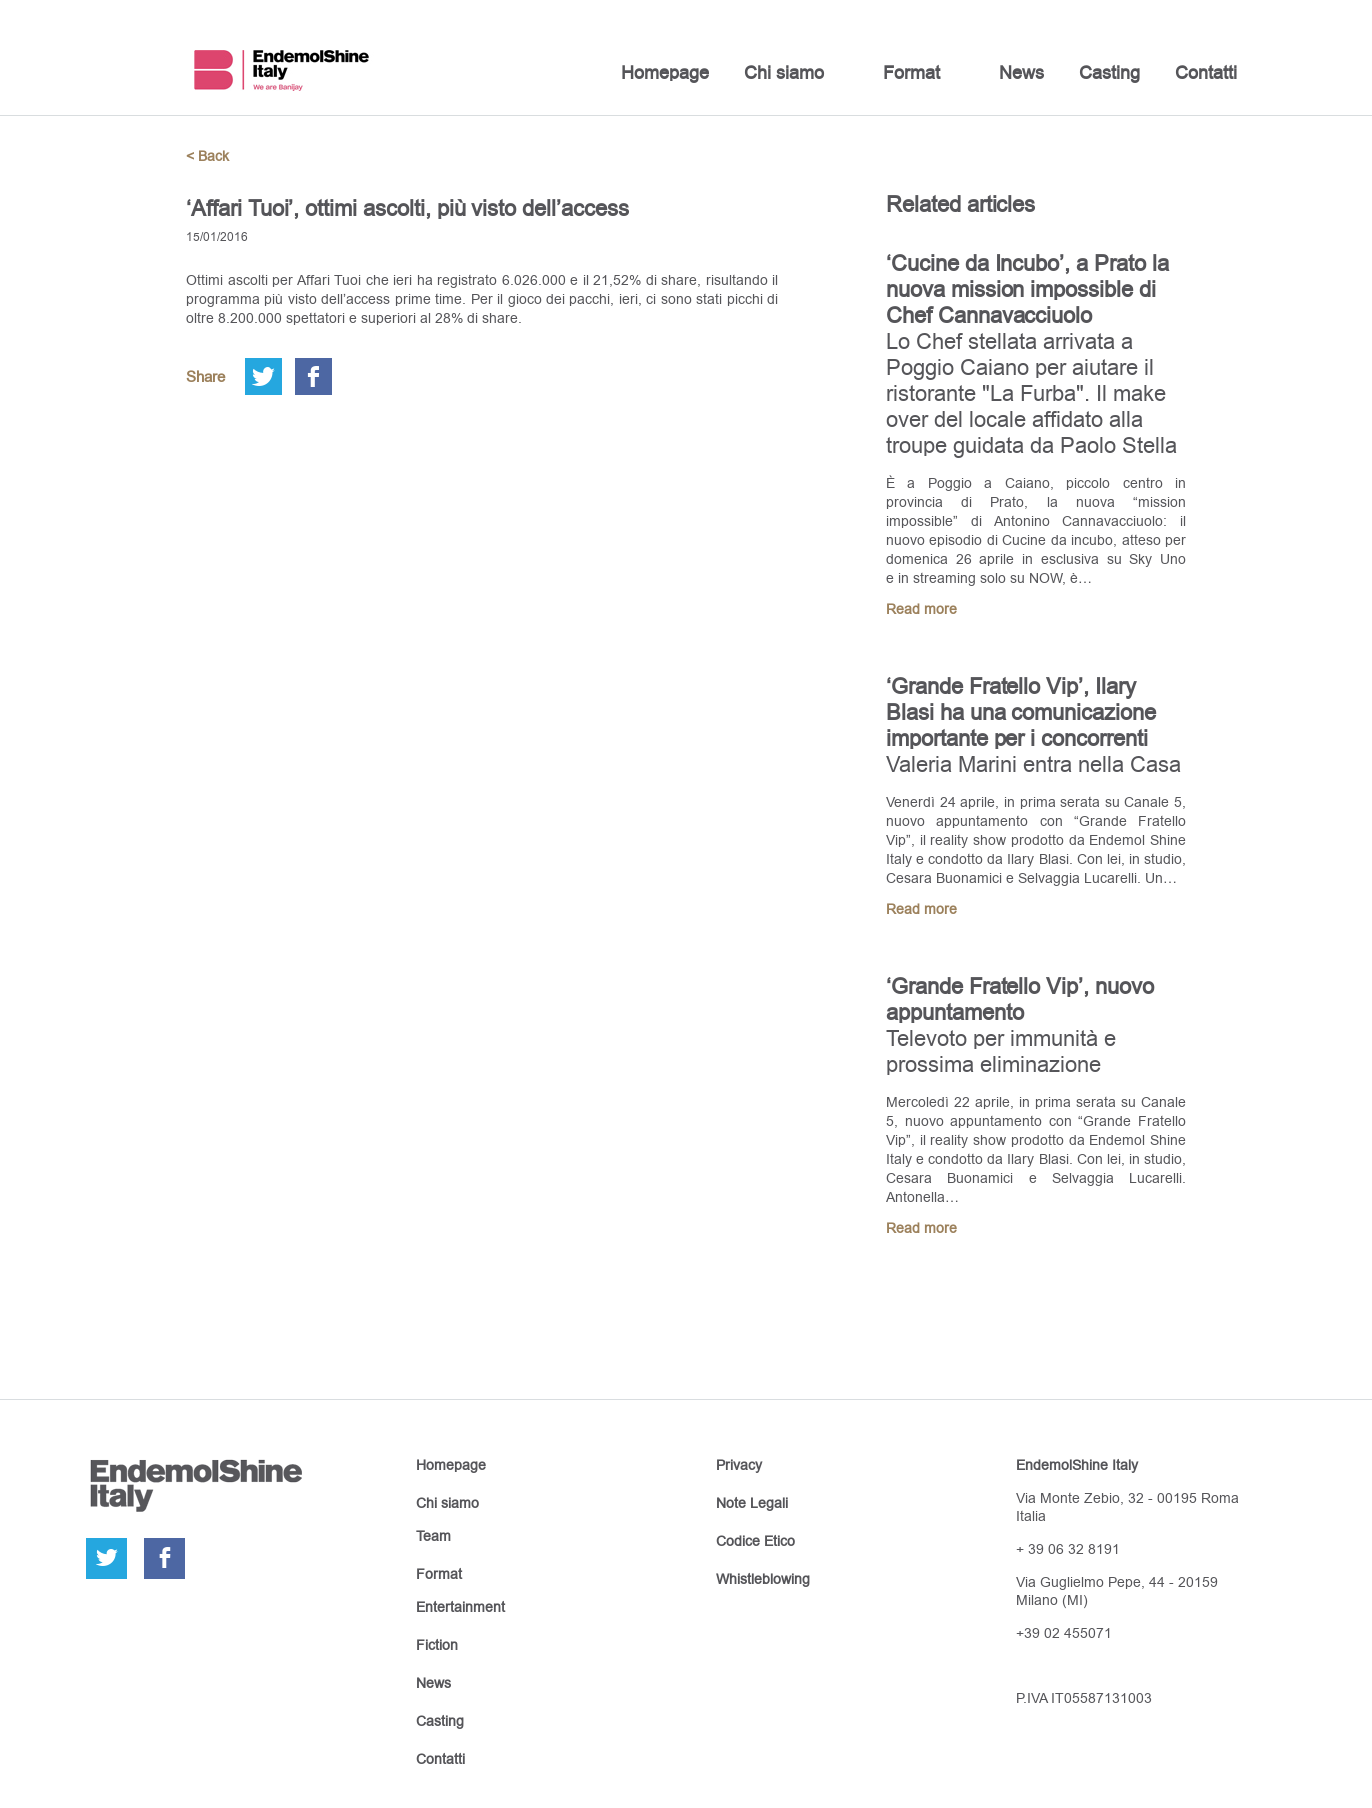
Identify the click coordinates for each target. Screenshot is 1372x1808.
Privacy (739, 1465)
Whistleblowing (763, 1579)
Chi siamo (784, 72)
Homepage (665, 72)
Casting (1109, 72)
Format (911, 72)
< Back (207, 156)
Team (433, 1536)
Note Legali (752, 1503)
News (1021, 72)
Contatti (1206, 72)
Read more (921, 609)
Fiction (437, 1645)
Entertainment (460, 1607)
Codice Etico (755, 1541)
